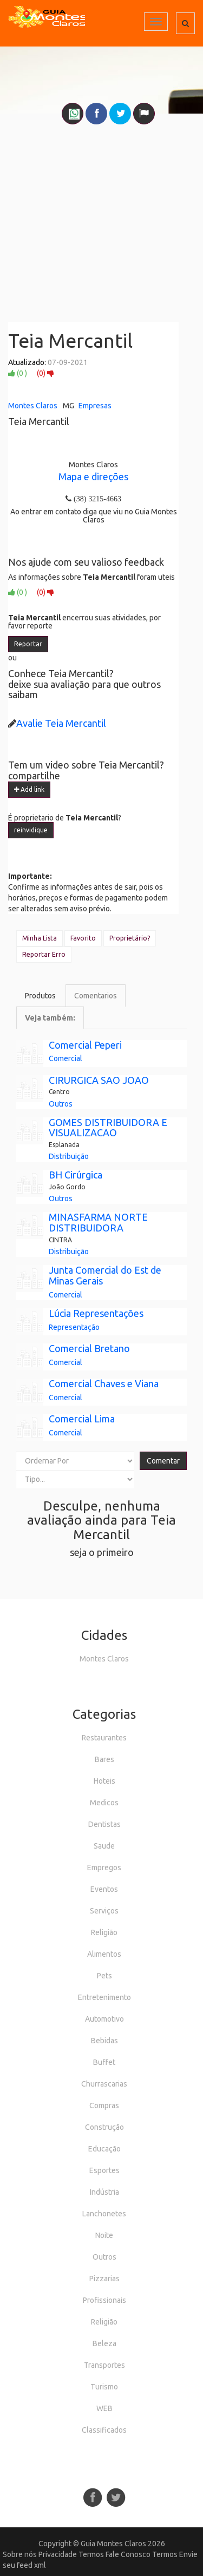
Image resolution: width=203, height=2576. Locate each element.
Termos (91, 2554)
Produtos (40, 995)
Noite (104, 2235)
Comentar (163, 1460)
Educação (104, 2148)
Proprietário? (129, 938)
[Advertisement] (101, 217)
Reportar (28, 643)
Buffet (104, 2062)
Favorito (83, 938)
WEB (104, 2408)
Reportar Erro (44, 954)
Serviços (104, 1910)
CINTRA (60, 1239)
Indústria (104, 2192)
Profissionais (104, 2300)
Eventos (104, 1889)
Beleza (104, 2343)
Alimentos (104, 1954)
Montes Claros (32, 405)
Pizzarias (104, 2278)
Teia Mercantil (70, 340)
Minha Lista (39, 938)
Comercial (65, 1058)
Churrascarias (104, 2084)
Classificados (104, 2430)
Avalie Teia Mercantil (61, 723)
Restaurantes (104, 1737)
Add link (29, 789)
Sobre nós (20, 2554)
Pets (104, 1975)
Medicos (104, 1802)
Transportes (104, 2365)
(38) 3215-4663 (96, 498)
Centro (59, 1091)
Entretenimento (104, 1997)
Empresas (95, 405)
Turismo (104, 2386)
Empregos (104, 1867)
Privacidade (57, 2554)
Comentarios (95, 995)
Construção (104, 2127)
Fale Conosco (128, 2554)
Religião (104, 1932)
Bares (104, 1759)
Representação (74, 1327)
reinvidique (31, 829)
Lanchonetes (104, 2213)
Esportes (104, 2170)
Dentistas (104, 1824)
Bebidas (104, 2040)
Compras (104, 2105)
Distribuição (69, 1156)
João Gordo (67, 1186)
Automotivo (104, 2019)
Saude (104, 1846)
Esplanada (64, 1144)
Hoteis (104, 1781)
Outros (61, 1104)
